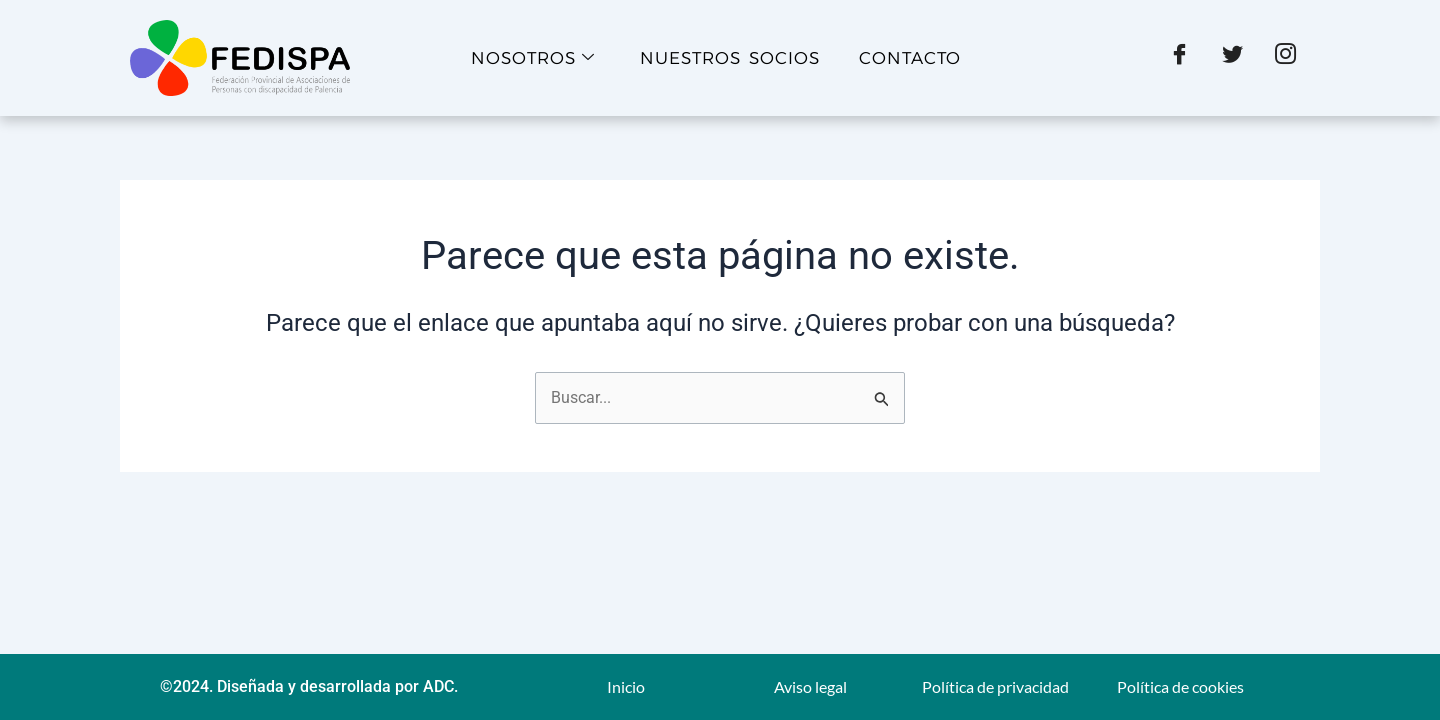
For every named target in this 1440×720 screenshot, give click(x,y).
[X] (1232, 58)
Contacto (910, 58)
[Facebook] (1179, 58)
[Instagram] (1285, 58)
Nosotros (533, 58)
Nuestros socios (730, 58)
